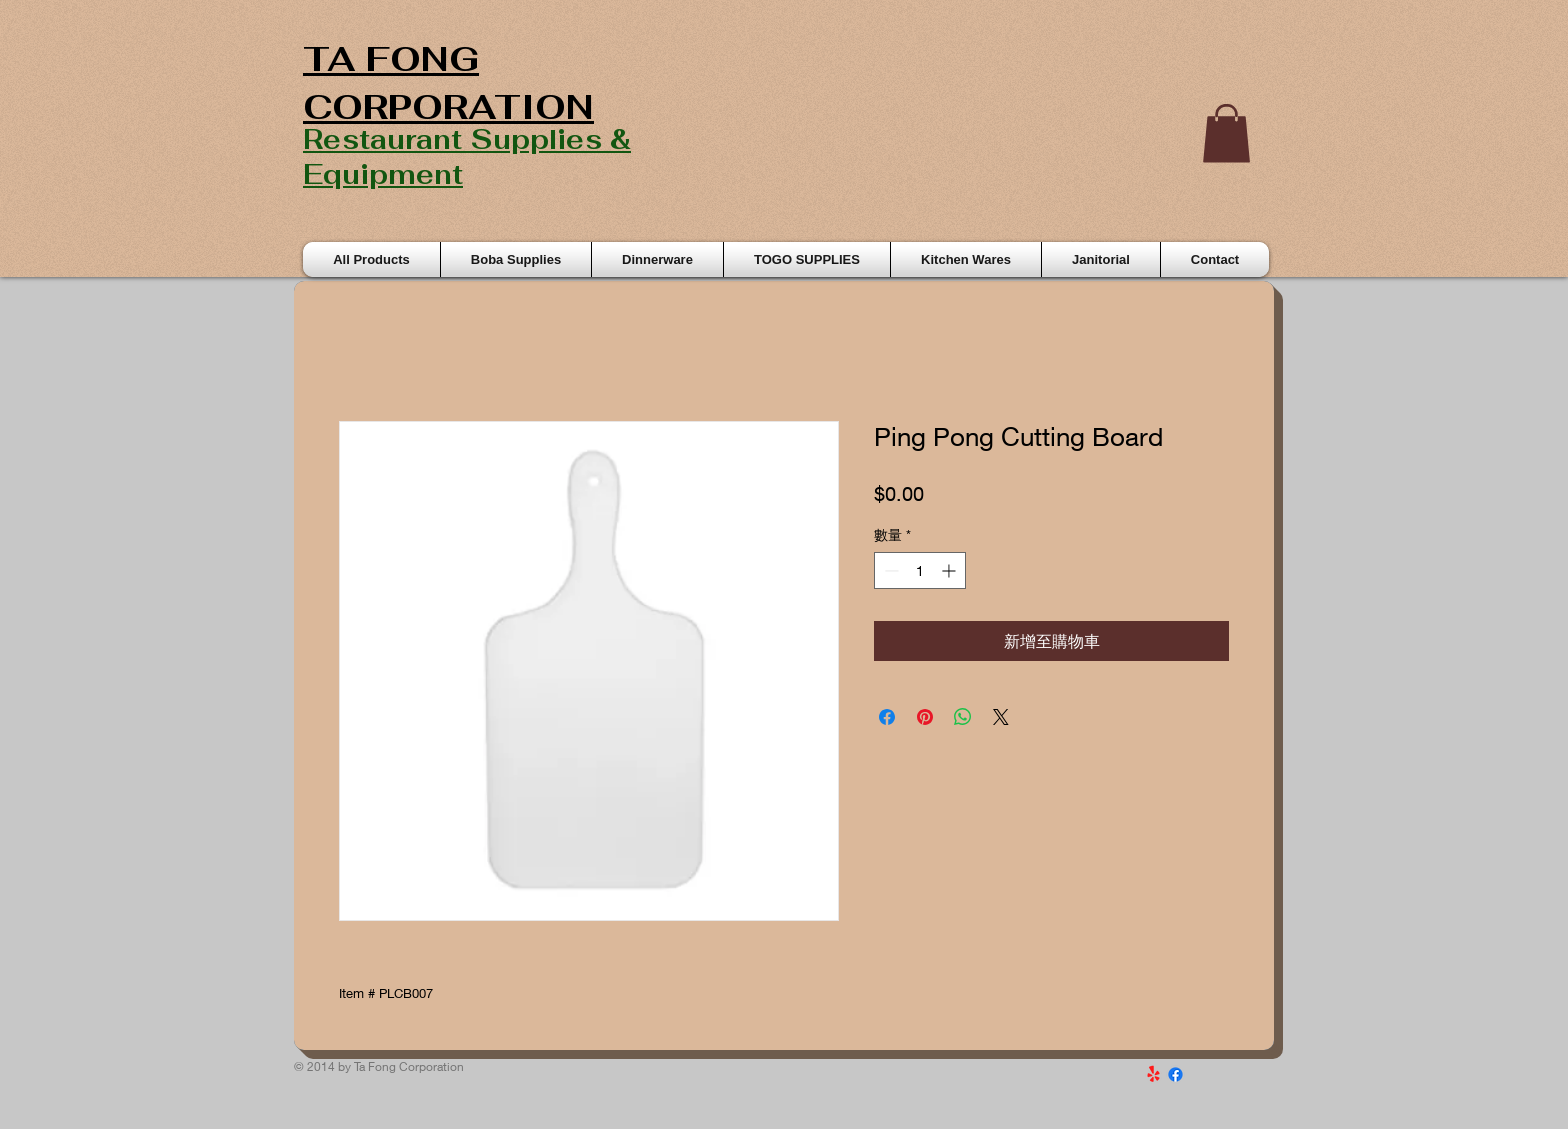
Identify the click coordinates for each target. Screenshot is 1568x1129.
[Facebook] (1175, 1074)
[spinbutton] (920, 570)
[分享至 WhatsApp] (963, 717)
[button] (1226, 133)
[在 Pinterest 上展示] (925, 717)
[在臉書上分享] (887, 717)
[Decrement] (889, 570)
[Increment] (950, 570)
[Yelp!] (1153, 1074)
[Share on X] (1001, 717)
